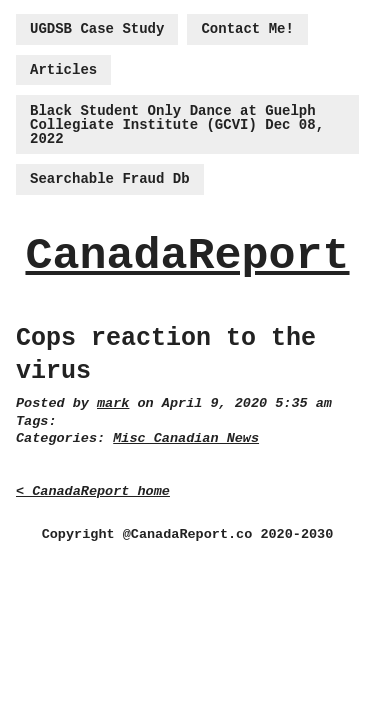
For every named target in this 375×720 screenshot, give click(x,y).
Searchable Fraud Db (110, 179)
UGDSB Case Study (97, 29)
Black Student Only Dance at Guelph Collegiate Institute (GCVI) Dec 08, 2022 (177, 125)
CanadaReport (187, 256)
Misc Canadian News (186, 438)
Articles (63, 70)
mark (113, 403)
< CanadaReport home (93, 491)
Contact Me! (247, 29)
